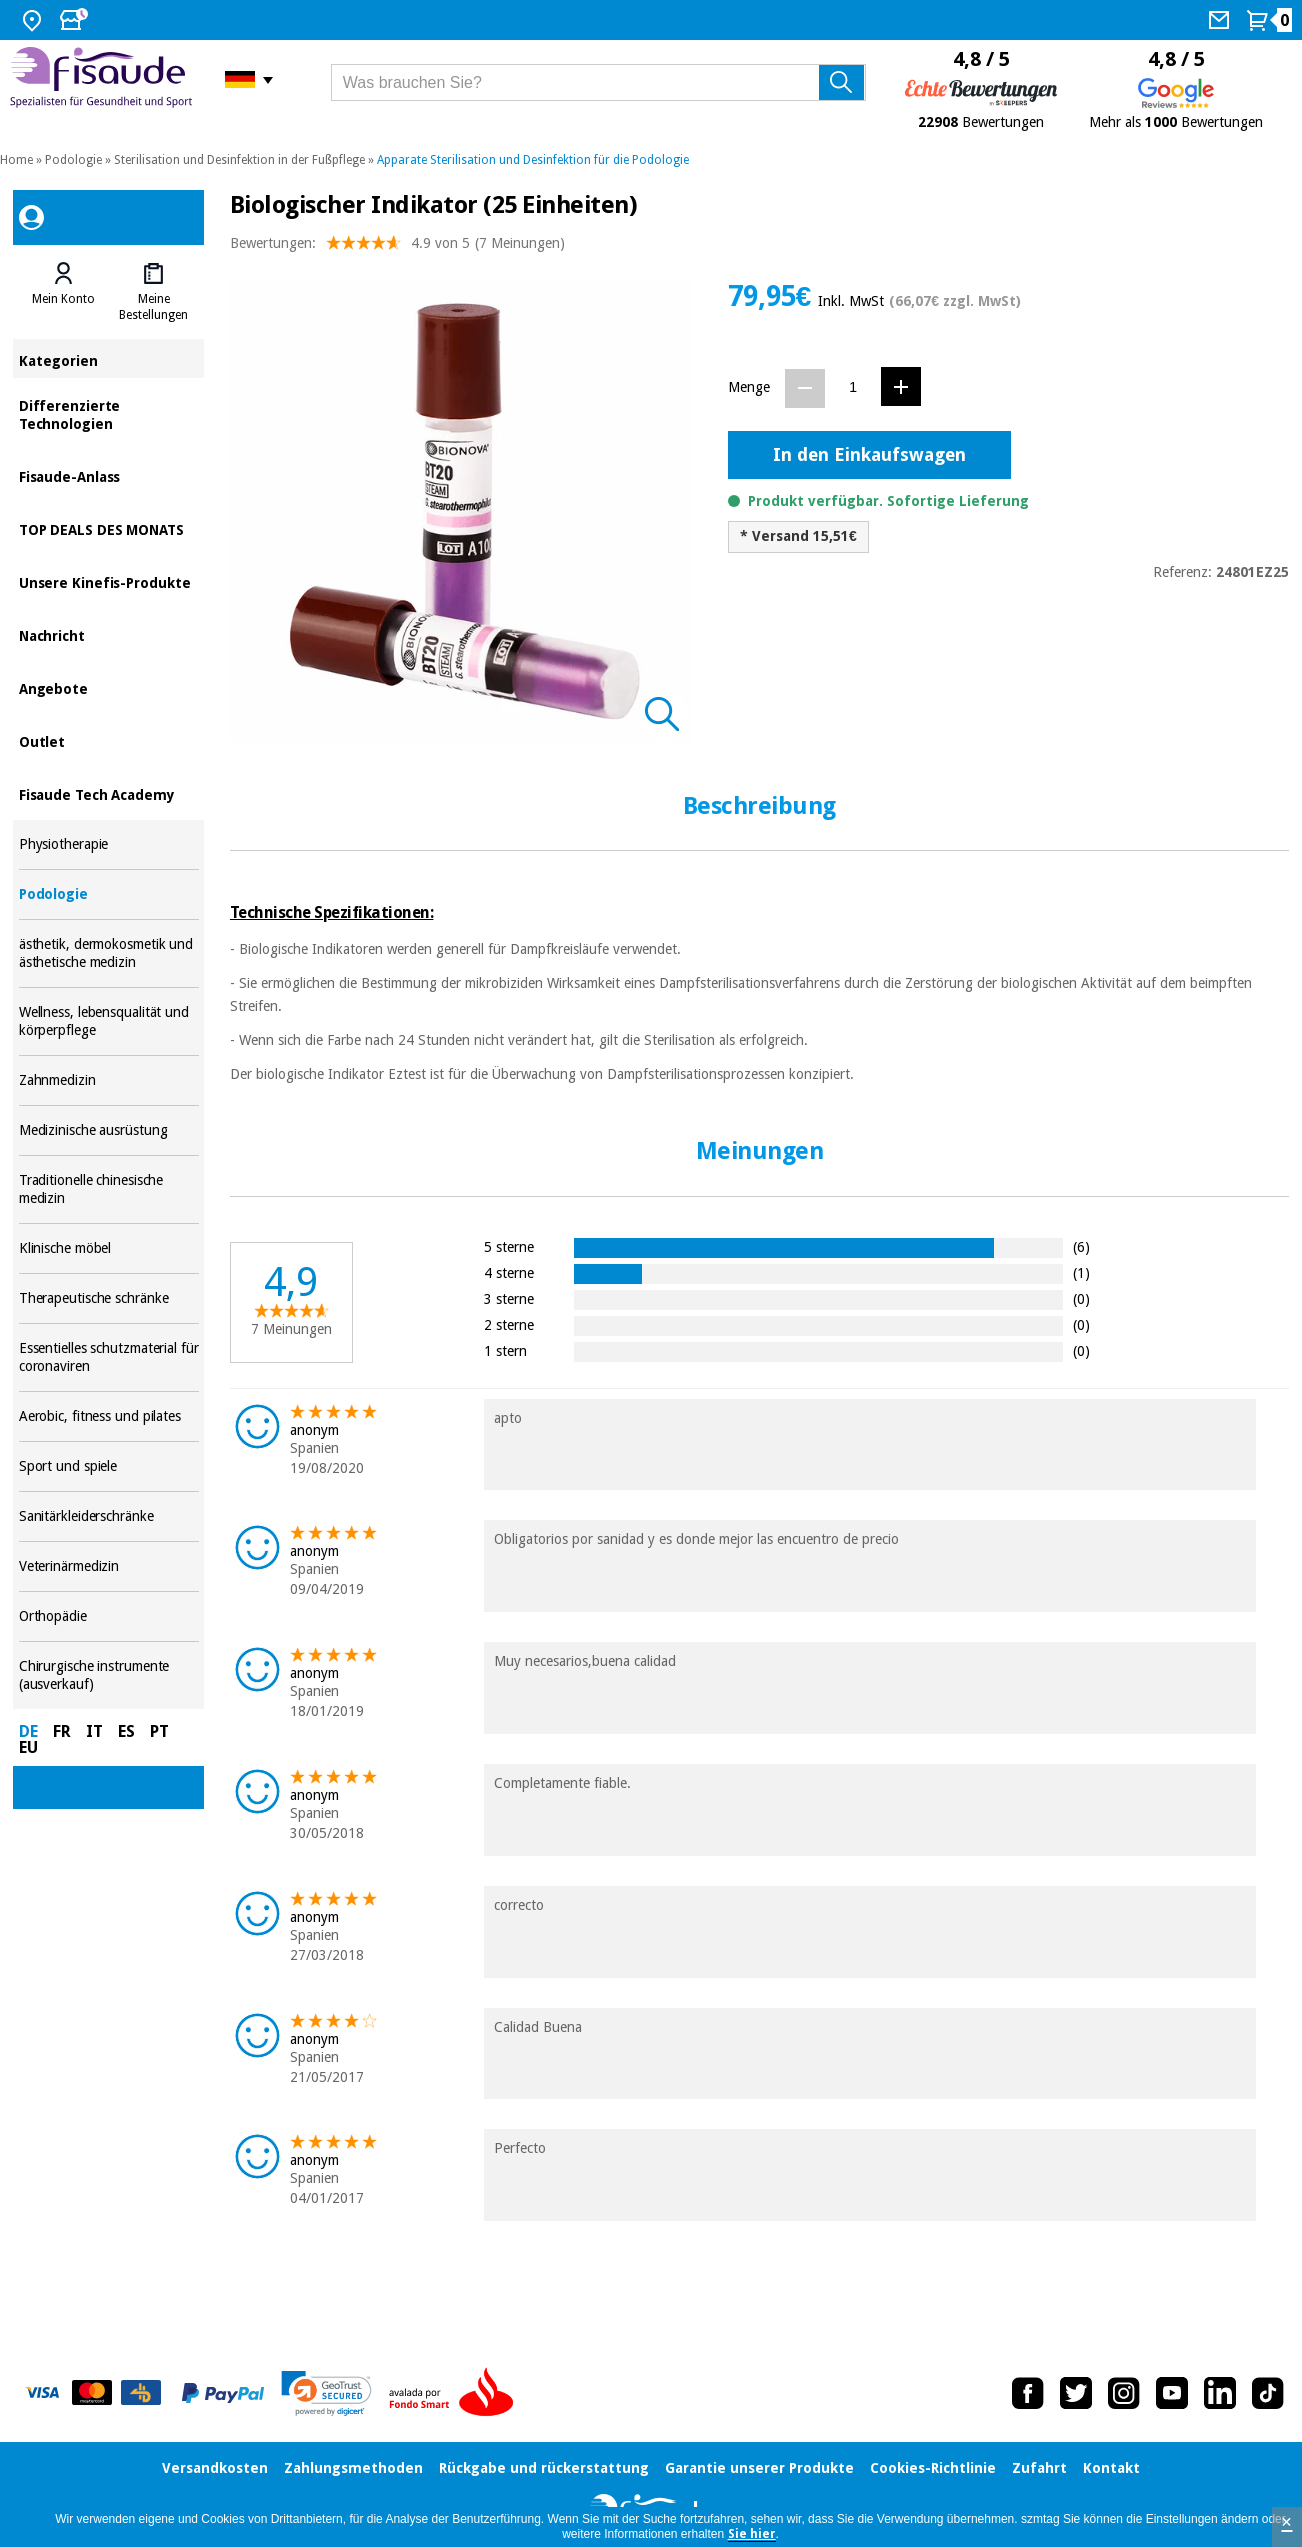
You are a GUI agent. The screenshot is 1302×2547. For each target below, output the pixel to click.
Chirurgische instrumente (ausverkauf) (109, 1675)
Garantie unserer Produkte (759, 2468)
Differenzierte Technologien (109, 413)
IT (94, 1731)
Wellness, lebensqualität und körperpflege (109, 1021)
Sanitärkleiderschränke (109, 1516)
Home (16, 160)
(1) (1081, 1272)
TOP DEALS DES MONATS (109, 528)
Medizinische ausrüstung (109, 1130)
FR (62, 1731)
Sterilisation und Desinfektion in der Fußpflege (239, 160)
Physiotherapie (109, 844)
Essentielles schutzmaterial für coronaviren (109, 1357)
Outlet (109, 740)
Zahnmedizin (109, 1080)
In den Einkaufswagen (869, 454)
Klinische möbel (109, 1248)
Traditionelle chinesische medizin (109, 1189)
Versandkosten (215, 2468)
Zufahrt (1039, 2468)
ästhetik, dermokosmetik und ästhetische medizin (109, 953)
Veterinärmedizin (109, 1566)
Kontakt (1111, 2468)
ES (126, 1731)
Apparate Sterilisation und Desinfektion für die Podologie (533, 160)
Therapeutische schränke (109, 1298)
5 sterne (509, 1246)
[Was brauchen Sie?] (598, 82)
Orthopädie (109, 1616)
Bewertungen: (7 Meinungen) (397, 247)
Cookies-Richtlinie (933, 2468)
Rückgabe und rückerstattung (544, 2468)
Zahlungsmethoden (353, 2468)
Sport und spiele (109, 1466)
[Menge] (853, 387)
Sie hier (752, 2534)
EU (28, 1747)
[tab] (64, 292)
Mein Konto (63, 299)
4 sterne (509, 1272)
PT (159, 1731)
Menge (749, 387)
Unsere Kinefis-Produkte (109, 581)
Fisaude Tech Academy (109, 793)
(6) (1081, 1246)
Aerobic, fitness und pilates (109, 1416)
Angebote (109, 687)
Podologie (73, 160)
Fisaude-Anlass (109, 475)
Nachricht (109, 634)
